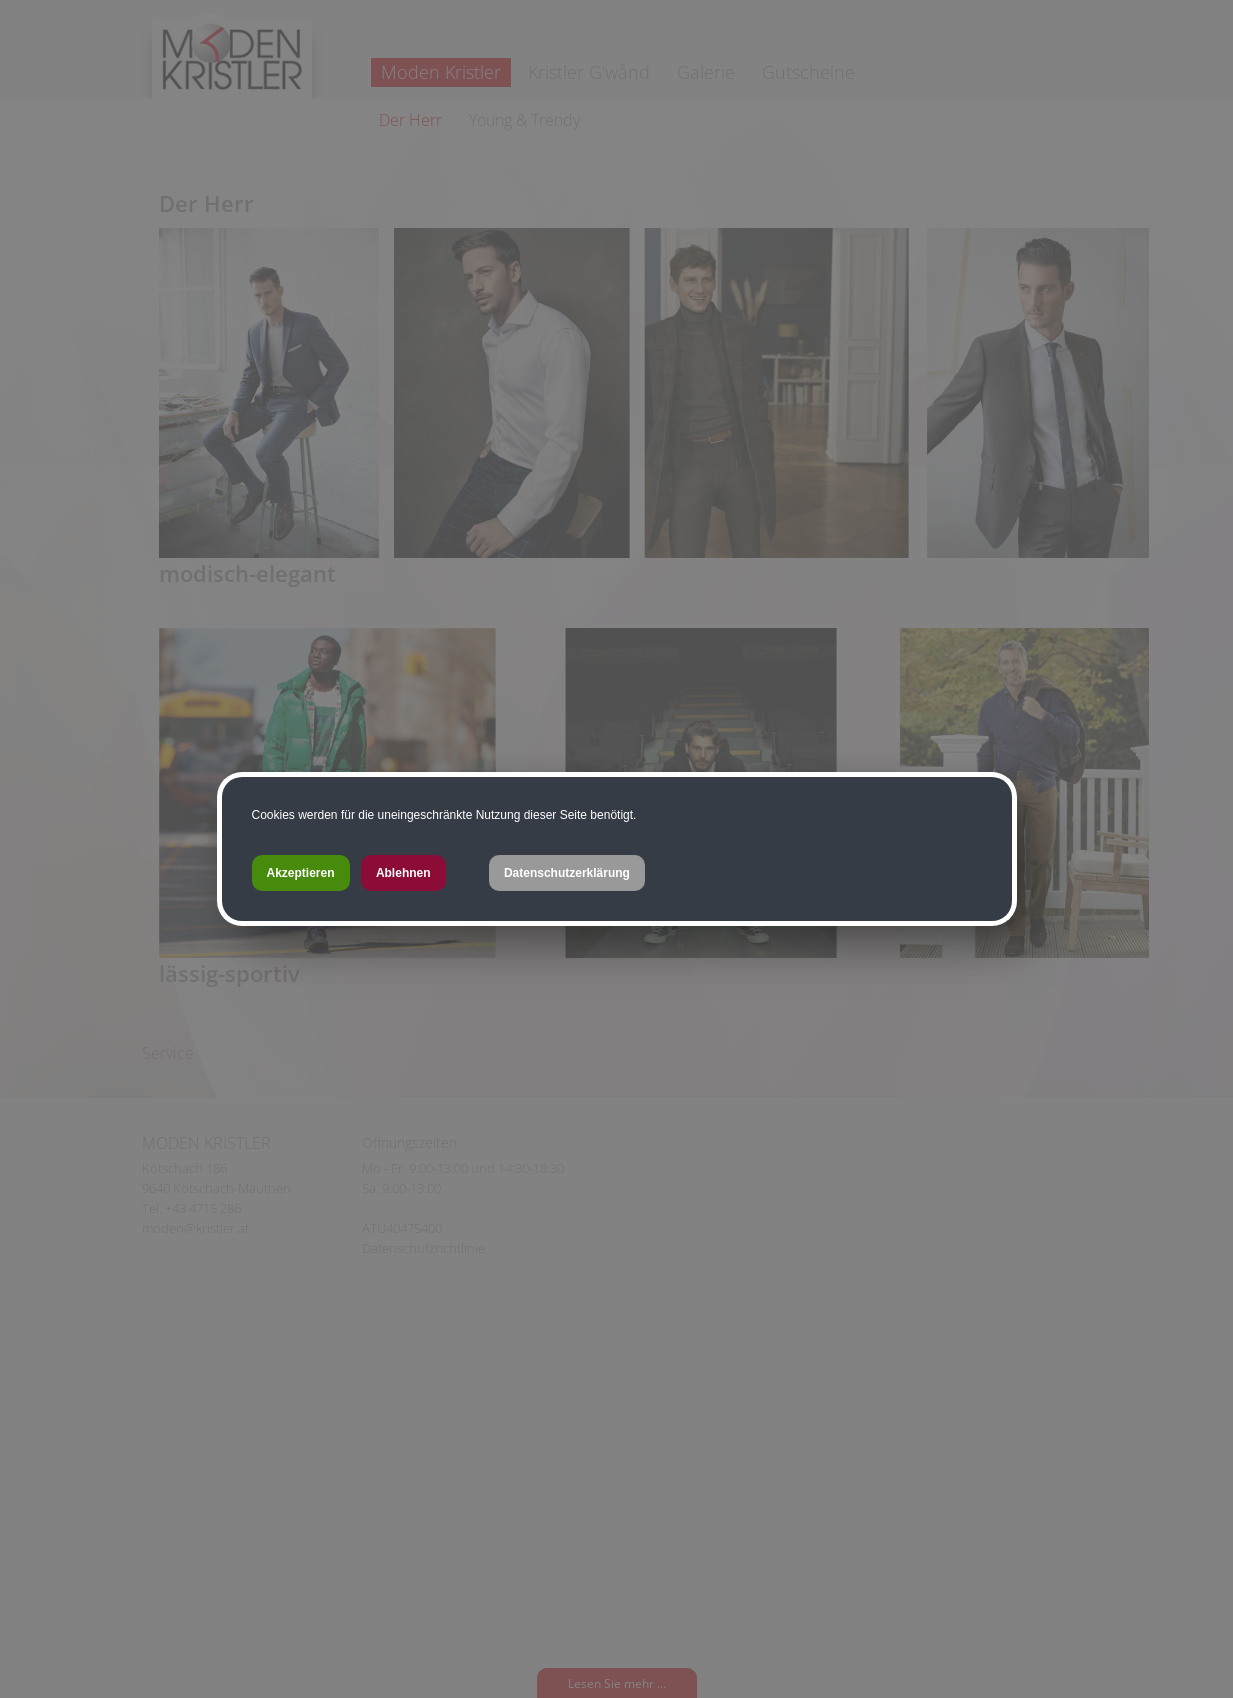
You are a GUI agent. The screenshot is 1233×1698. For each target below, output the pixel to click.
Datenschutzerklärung (567, 873)
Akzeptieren (301, 873)
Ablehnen (403, 873)
